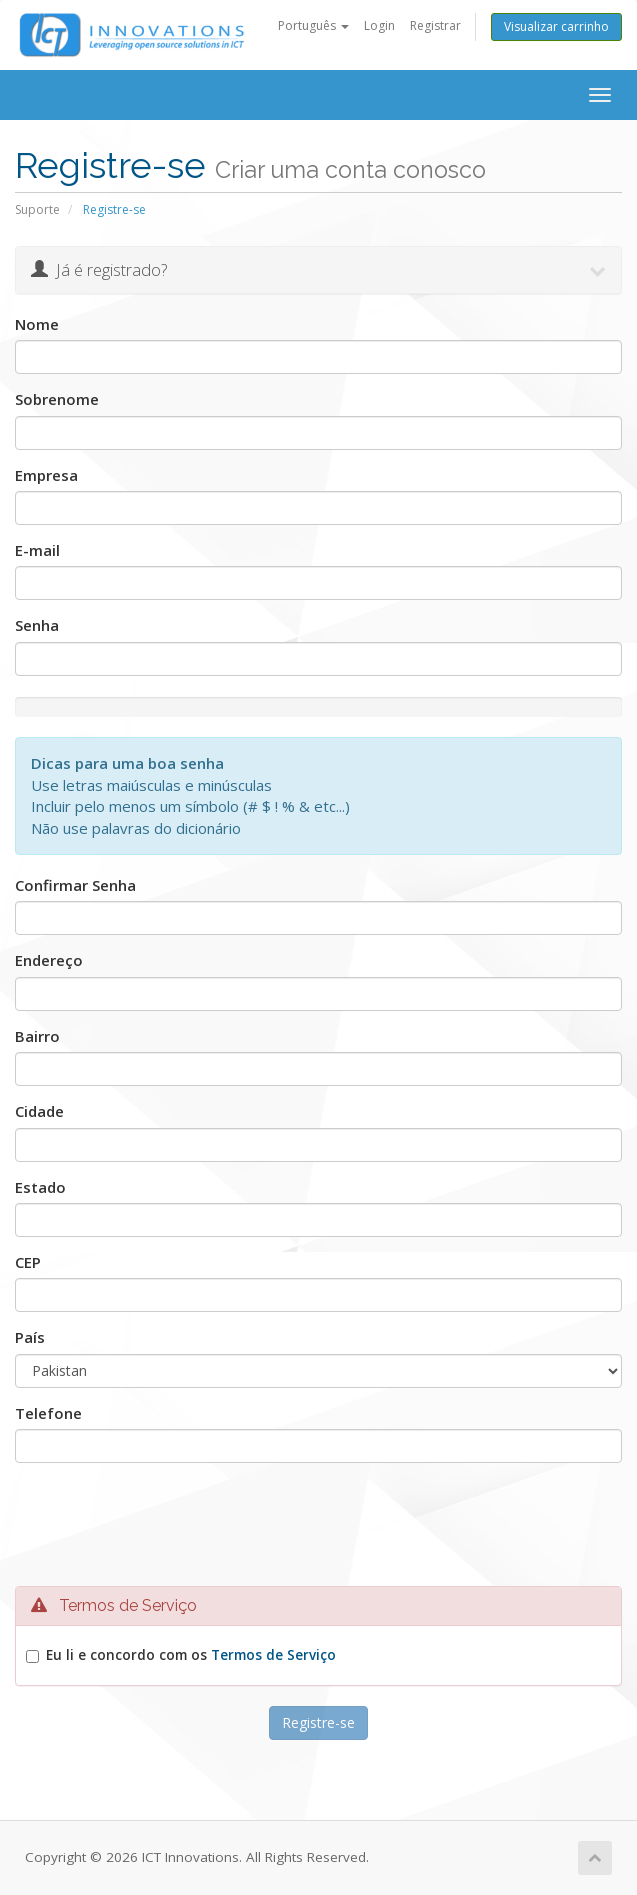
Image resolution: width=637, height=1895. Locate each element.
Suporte (37, 209)
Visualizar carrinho (556, 26)
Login (379, 25)
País (30, 1337)
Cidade (39, 1111)
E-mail (37, 550)
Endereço (49, 960)
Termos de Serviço (273, 1655)
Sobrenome (57, 399)
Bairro (37, 1036)
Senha (37, 625)
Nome (37, 324)
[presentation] (323, 1529)
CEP (28, 1262)
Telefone (48, 1413)
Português (313, 25)
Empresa (46, 475)
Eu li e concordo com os (191, 1655)
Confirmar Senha (75, 885)
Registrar (435, 25)
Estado (40, 1187)
